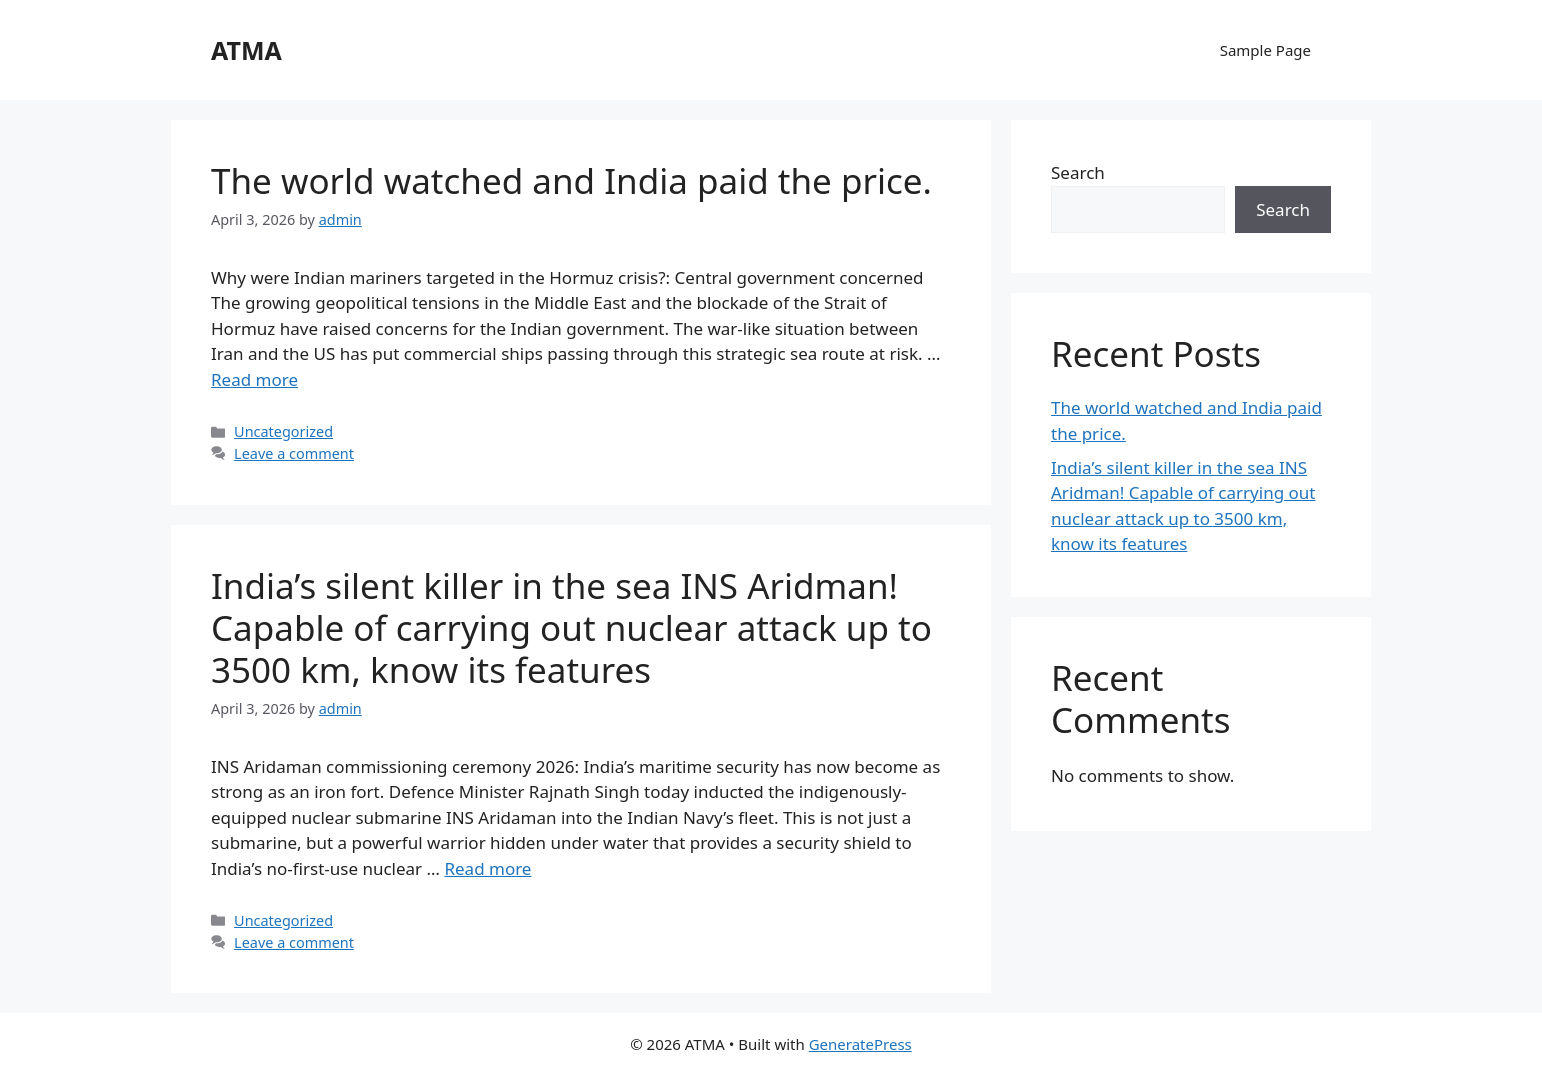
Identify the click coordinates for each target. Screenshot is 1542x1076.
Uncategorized (283, 431)
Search (1078, 172)
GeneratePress (860, 1044)
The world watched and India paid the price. (571, 180)
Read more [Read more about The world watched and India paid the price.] (254, 379)
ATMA (246, 50)
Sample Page (1265, 50)
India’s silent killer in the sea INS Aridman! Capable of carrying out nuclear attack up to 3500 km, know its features (571, 627)
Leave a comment (294, 453)
